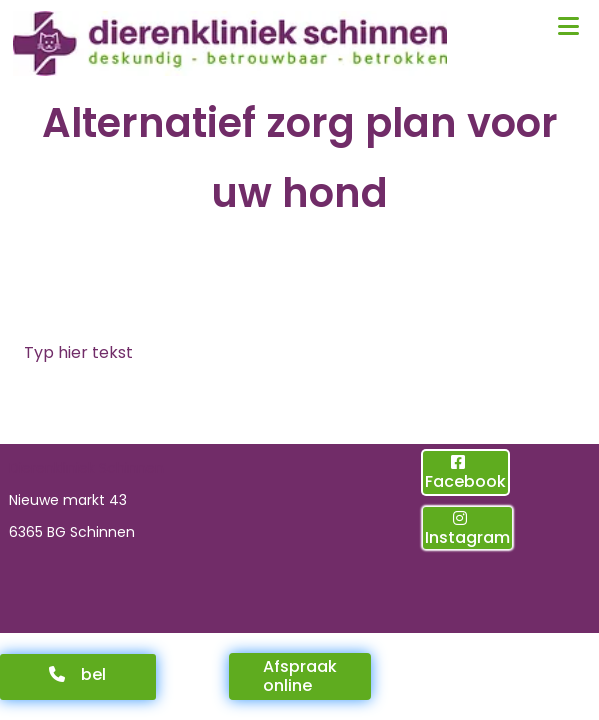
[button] (78, 677)
